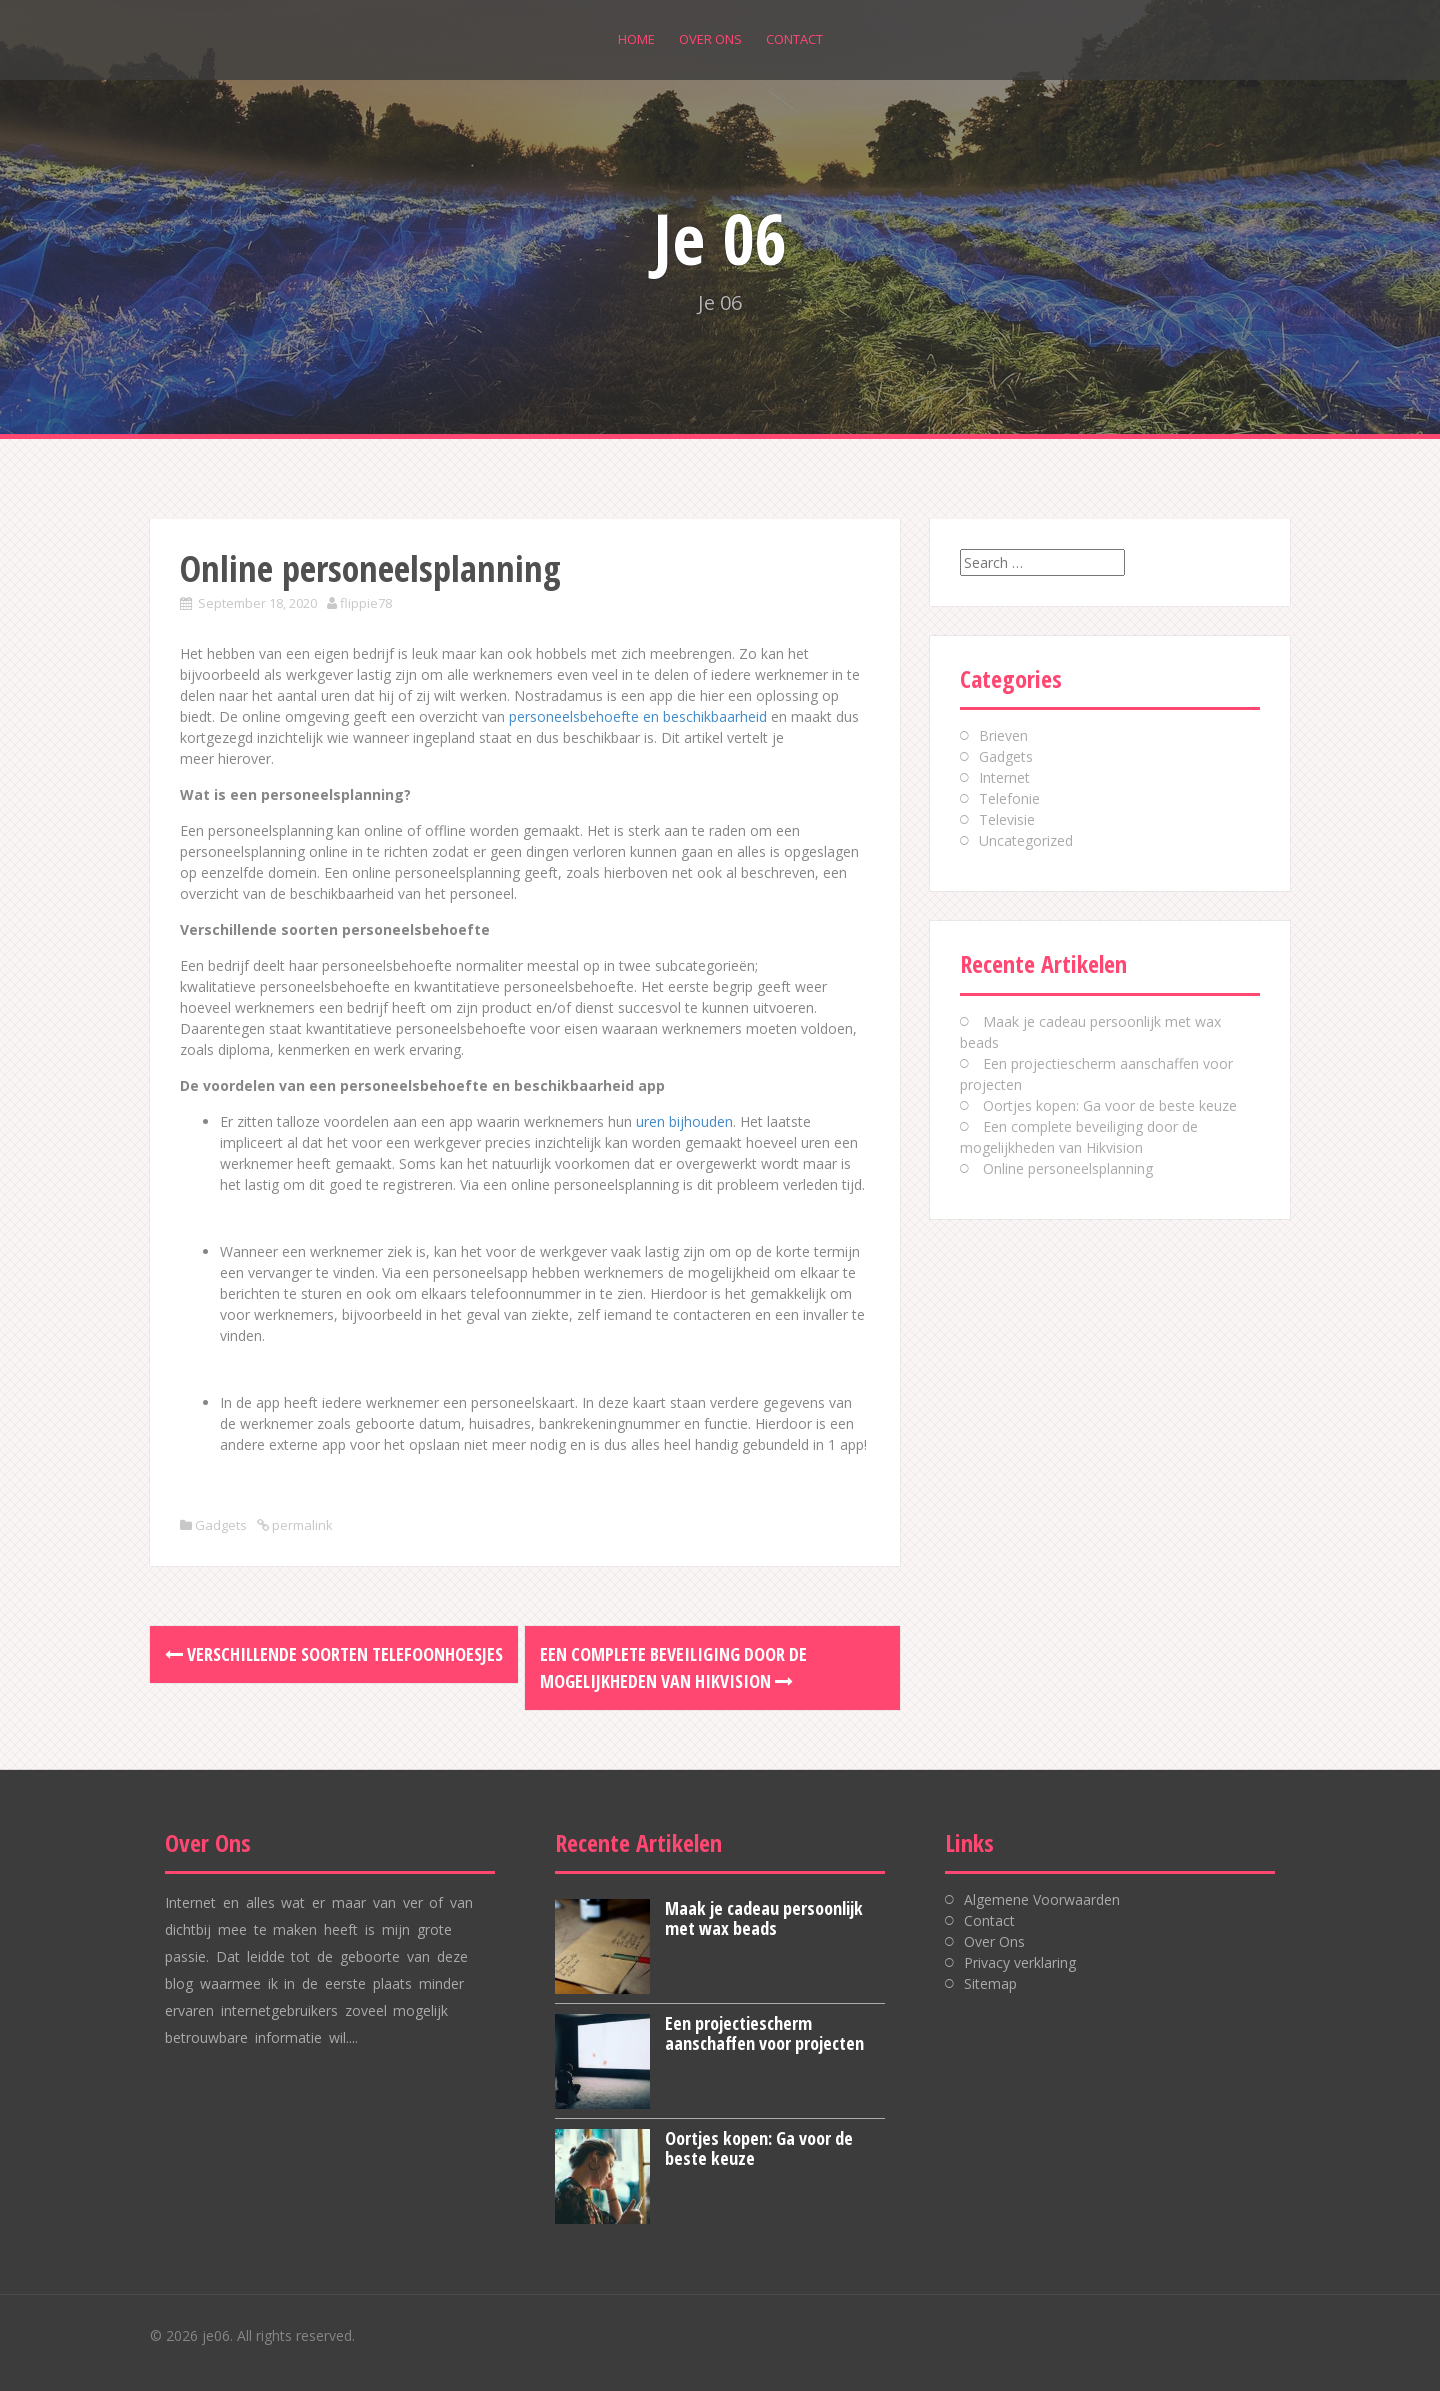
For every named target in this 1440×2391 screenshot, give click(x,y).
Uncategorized (1026, 840)
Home (636, 39)
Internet (1004, 777)
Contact (794, 39)
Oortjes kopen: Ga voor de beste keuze (1110, 1105)
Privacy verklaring (1020, 1962)
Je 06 (720, 238)
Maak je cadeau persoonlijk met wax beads (764, 1918)
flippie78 (366, 603)
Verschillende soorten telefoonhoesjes (334, 1654)
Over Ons (710, 39)
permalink (301, 1525)
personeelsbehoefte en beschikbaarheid (638, 716)
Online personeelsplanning (1068, 1168)
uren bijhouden (684, 1121)
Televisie (1007, 819)
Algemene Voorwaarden (1042, 1899)
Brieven (1003, 735)
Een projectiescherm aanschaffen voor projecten (764, 2033)
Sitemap (990, 1983)
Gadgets (221, 1525)
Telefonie (1009, 798)
